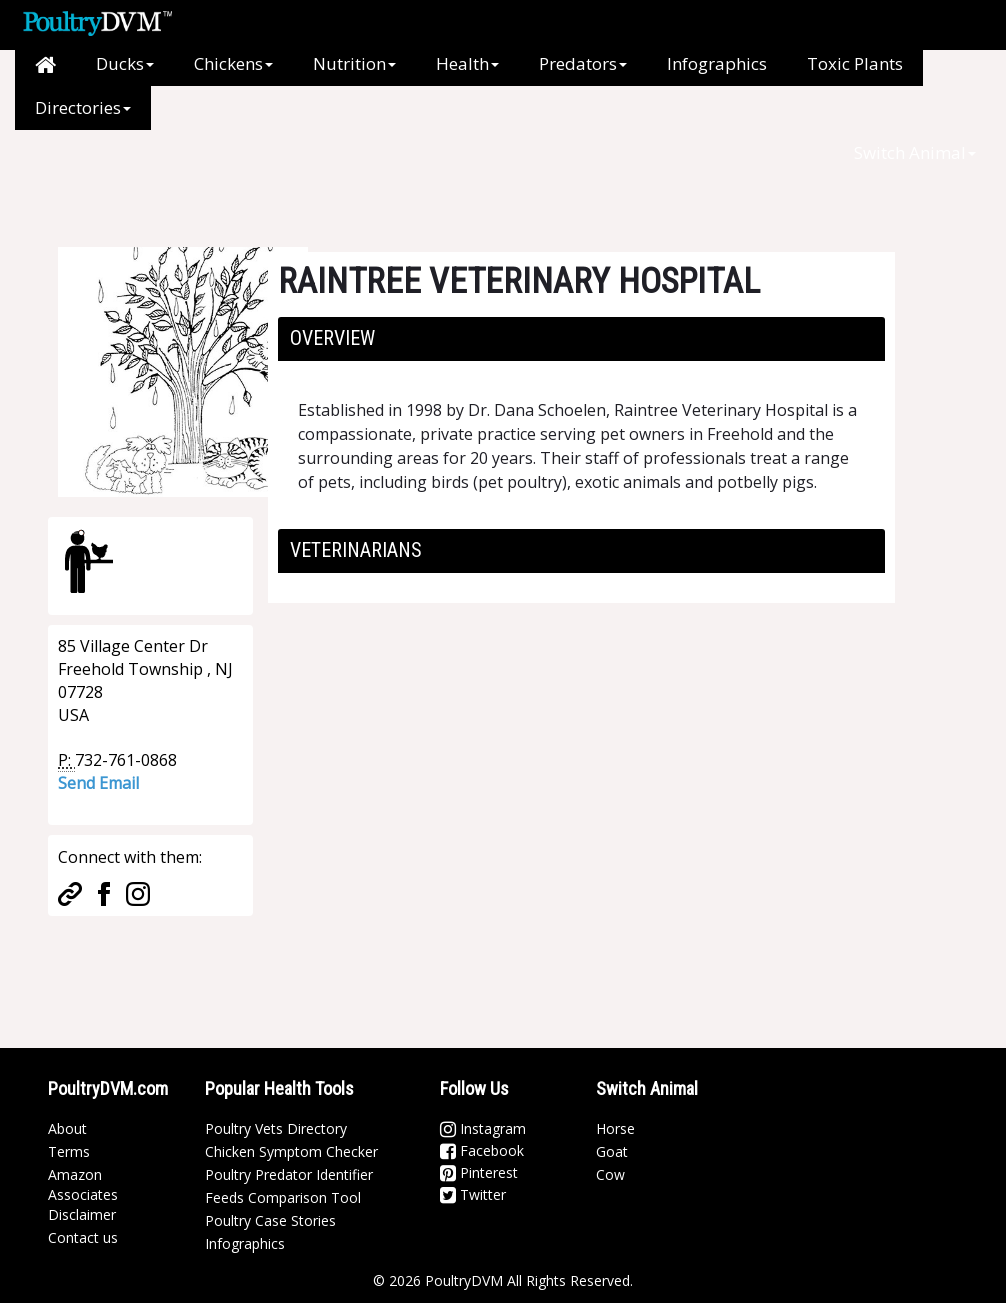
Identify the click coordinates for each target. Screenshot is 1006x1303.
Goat (612, 1151)
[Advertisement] (382, 175)
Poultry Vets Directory (276, 1128)
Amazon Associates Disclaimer (83, 1194)
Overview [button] (332, 338)
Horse (615, 1128)
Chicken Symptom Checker (291, 1151)
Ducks (125, 63)
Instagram (483, 1128)
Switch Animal (915, 152)
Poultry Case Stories (270, 1220)
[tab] (581, 339)
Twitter (473, 1194)
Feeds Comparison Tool (283, 1197)
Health (467, 63)
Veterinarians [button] (356, 550)
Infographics (717, 63)
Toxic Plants (855, 63)
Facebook (482, 1150)
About (67, 1128)
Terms (69, 1151)
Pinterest (479, 1172)
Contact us (83, 1237)
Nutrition (354, 63)
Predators (583, 63)
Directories (83, 107)
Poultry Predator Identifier (289, 1174)
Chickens (233, 63)
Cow (610, 1174)
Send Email (98, 783)
